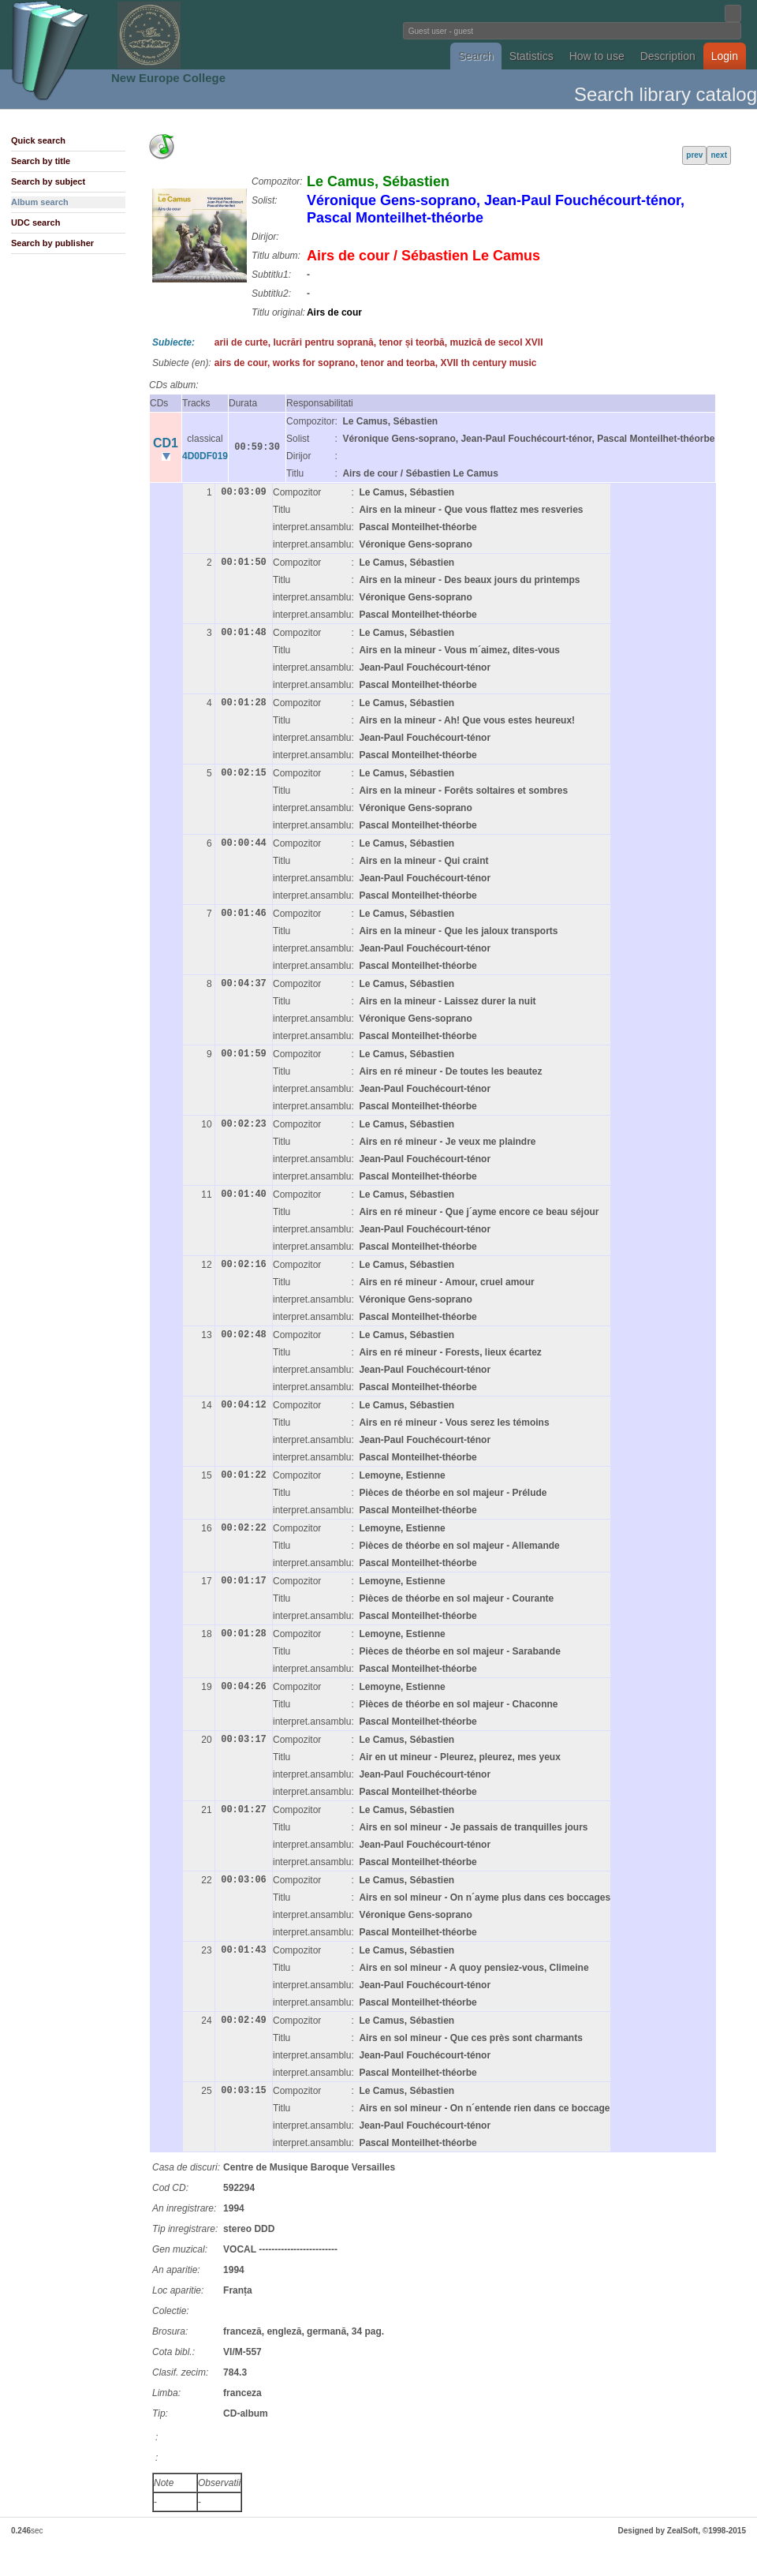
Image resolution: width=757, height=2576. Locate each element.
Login (724, 56)
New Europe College (168, 77)
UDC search (35, 222)
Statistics (531, 56)
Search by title (40, 161)
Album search (40, 202)
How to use (597, 56)
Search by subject (48, 181)
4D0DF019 (205, 456)
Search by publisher (52, 243)
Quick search (38, 140)
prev (694, 155)
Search (475, 56)
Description (667, 56)
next (718, 155)
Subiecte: (173, 342)
